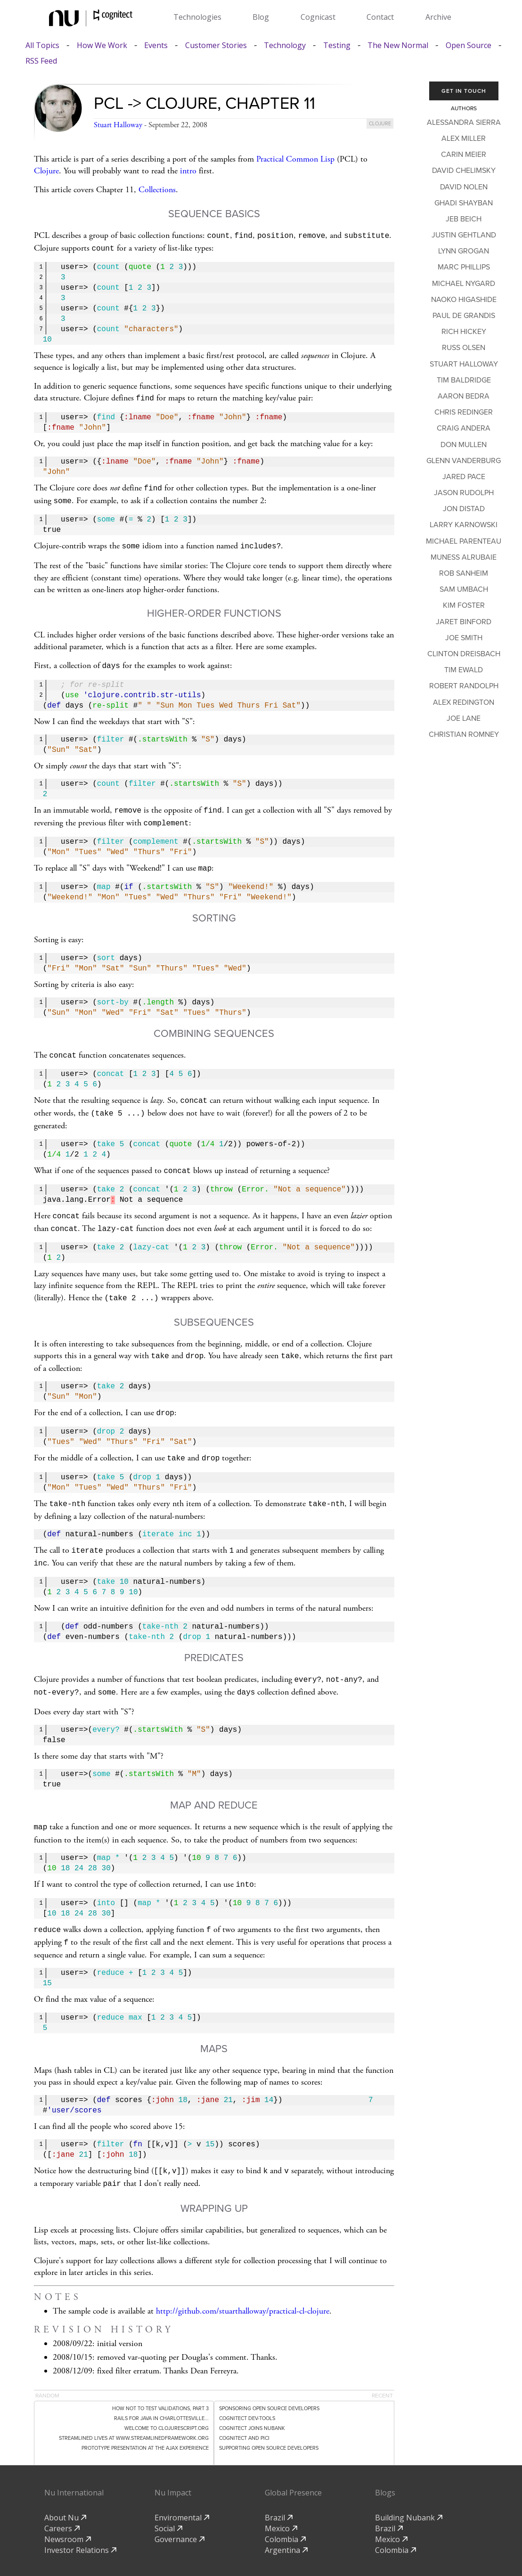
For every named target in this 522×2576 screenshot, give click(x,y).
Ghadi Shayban (463, 203)
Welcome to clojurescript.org (166, 2399)
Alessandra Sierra (464, 122)
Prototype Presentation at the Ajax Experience (145, 2419)
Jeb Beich (463, 219)
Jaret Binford (463, 622)
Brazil (279, 2488)
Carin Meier (463, 154)
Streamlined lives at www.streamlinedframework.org (134, 2409)
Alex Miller (463, 138)
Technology (285, 45)
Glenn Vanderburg (463, 460)
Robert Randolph (463, 686)
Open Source (468, 45)
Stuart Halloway (118, 125)
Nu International (74, 2463)
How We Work (102, 45)
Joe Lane (464, 718)
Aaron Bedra (463, 396)
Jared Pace (463, 476)
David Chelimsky (464, 170)
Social (168, 2499)
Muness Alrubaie (464, 557)
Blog (261, 17)
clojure (380, 124)
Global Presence (293, 2463)
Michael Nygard (463, 283)
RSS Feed (41, 61)
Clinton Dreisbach (463, 654)
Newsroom (67, 2510)
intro (188, 170)
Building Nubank (408, 2488)
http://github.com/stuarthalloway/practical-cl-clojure (242, 2281)
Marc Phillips (464, 267)
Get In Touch (463, 91)
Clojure (46, 170)
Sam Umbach (464, 589)
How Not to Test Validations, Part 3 (160, 2379)
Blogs (385, 2463)
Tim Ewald (463, 670)
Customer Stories (216, 45)
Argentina (286, 2521)
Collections (157, 189)
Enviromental (182, 2488)
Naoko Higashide (464, 299)
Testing (337, 45)
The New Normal (397, 45)
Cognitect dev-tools (247, 2389)
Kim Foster (464, 605)
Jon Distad (464, 509)
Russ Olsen (463, 347)
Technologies (197, 17)
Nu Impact (173, 2463)
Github (316, 2552)
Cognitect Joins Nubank (252, 2399)
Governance (179, 2510)
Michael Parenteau (463, 541)
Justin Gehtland (464, 235)
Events (156, 45)
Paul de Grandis (463, 315)
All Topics (42, 45)
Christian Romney (464, 734)
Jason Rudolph (464, 492)
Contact (380, 17)
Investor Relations (80, 2521)
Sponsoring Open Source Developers (269, 2379)
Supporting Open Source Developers (268, 2419)
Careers (62, 2499)
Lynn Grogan (463, 251)
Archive (438, 17)
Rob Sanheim (463, 573)
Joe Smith (463, 638)
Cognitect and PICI (244, 2409)
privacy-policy (268, 2552)
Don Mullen (463, 444)
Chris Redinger (463, 412)
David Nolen (464, 187)
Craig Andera (463, 428)
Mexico (281, 2499)
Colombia (285, 2510)
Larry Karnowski (464, 525)
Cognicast (318, 17)
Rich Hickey (463, 331)
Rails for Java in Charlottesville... (161, 2389)
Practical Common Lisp (295, 159)
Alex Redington (463, 702)
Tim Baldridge (464, 380)
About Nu (65, 2488)
